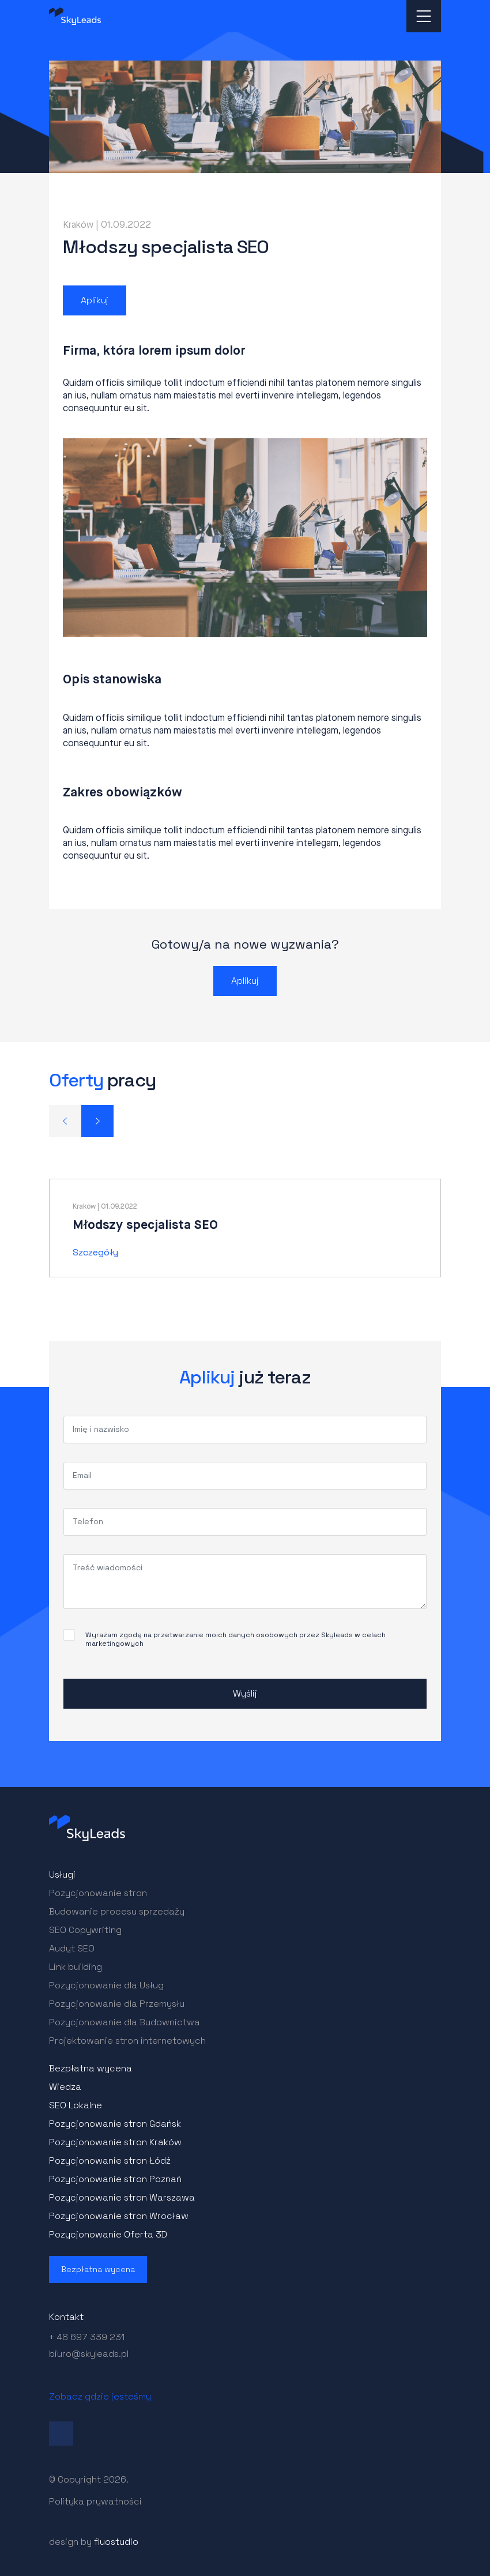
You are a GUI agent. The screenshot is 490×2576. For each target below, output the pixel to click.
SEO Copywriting (85, 1930)
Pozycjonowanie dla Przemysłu (116, 2004)
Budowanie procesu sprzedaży (116, 1911)
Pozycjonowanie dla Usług (106, 1985)
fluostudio (116, 2542)
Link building (75, 1967)
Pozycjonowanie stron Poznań (115, 2179)
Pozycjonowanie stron (98, 1893)
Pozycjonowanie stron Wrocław (119, 2216)
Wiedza (65, 2087)
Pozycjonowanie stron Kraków (115, 2142)
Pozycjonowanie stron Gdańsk (115, 2124)
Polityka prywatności (95, 2501)
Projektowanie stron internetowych (127, 2041)
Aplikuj (94, 300)
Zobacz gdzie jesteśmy (100, 2396)
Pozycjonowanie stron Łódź (110, 2160)
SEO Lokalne (75, 2105)
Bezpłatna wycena (90, 2068)
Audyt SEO (72, 1948)
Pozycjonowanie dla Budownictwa (124, 2022)
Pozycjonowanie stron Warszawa (122, 2197)
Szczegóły (95, 1252)
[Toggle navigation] (423, 16)
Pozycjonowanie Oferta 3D (108, 2234)
